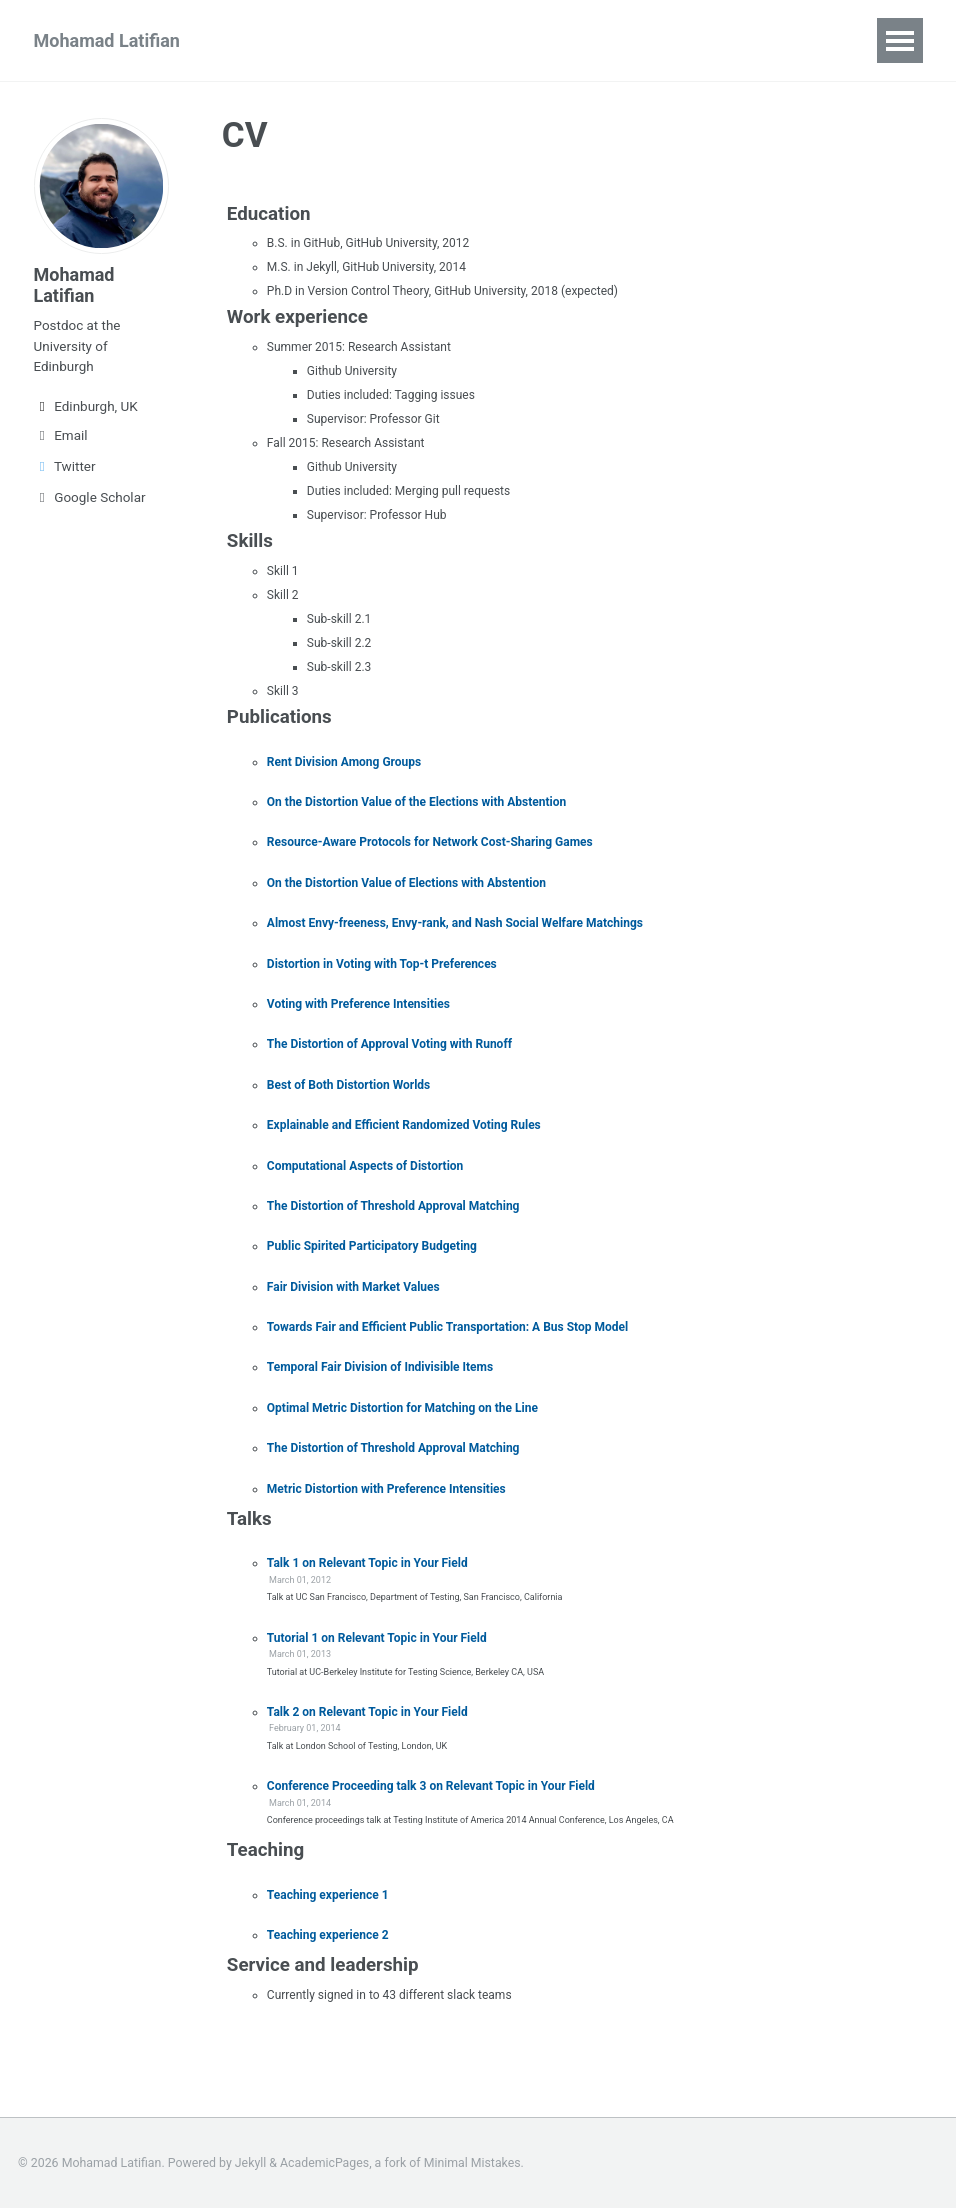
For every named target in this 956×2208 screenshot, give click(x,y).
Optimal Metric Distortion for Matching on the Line (402, 1408)
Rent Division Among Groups (344, 762)
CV (398, 40)
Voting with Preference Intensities (358, 1004)
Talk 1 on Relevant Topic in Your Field (367, 1563)
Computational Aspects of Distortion (365, 1166)
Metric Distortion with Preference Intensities (386, 1489)
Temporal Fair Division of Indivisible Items (380, 1367)
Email (61, 437)
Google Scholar (90, 499)
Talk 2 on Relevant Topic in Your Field (367, 1712)
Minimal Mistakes (472, 2163)
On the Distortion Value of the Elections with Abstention (416, 802)
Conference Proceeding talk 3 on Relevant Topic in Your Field (431, 1786)
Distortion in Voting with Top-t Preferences (382, 964)
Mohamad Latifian (107, 40)
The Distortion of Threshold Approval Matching (393, 1206)
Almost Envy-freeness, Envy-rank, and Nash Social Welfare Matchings (455, 923)
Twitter (65, 468)
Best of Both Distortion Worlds (348, 1085)
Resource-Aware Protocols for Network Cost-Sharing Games (430, 842)
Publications (301, 40)
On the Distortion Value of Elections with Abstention (406, 883)
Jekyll (251, 2163)
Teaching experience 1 (328, 1895)
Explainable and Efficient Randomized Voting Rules (404, 1125)
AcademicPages (324, 2163)
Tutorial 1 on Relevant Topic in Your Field (377, 1638)
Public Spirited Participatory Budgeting (372, 1246)
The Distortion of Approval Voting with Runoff (389, 1044)
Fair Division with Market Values (353, 1287)
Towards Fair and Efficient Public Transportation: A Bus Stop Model (447, 1327)
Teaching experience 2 (328, 1935)
